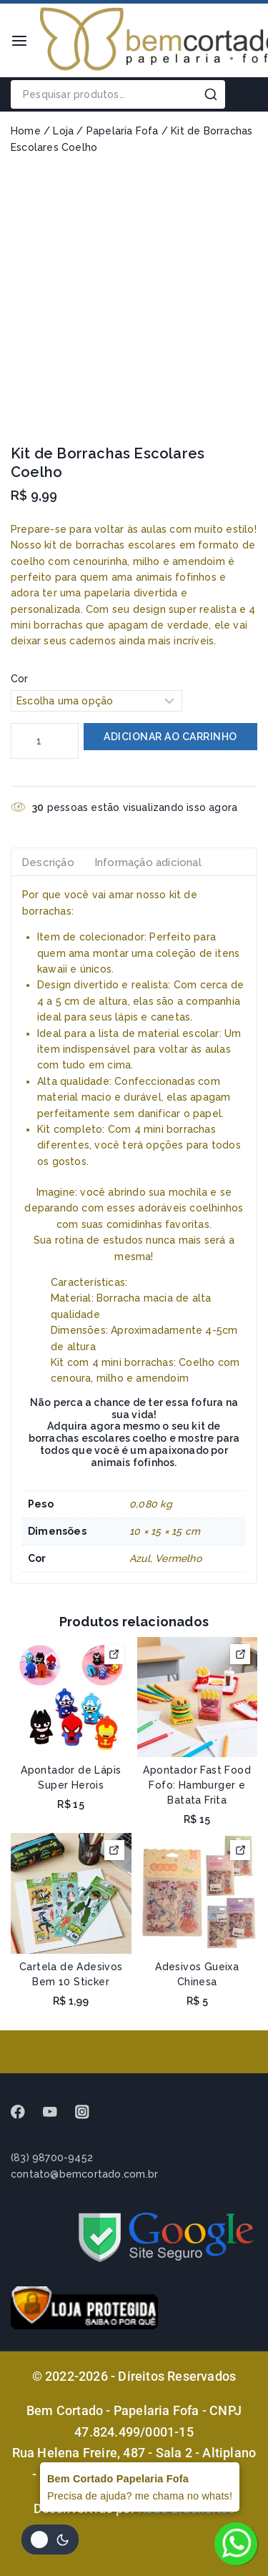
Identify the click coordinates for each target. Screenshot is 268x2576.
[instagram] (89, 2111)
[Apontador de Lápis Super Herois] (71, 1697)
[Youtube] (57, 2111)
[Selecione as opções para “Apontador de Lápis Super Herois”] (114, 1654)
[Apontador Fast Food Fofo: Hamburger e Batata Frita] (197, 1697)
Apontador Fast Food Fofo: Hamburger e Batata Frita (197, 1785)
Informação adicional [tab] (148, 862)
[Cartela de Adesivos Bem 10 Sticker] (71, 1893)
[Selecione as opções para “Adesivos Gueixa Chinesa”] (240, 1850)
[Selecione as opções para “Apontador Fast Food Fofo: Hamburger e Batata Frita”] (240, 1654)
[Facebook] (25, 2111)
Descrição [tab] (47, 862)
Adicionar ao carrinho (170, 736)
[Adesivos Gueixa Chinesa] (197, 1893)
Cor (20, 678)
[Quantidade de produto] (45, 741)
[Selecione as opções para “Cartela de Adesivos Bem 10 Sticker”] (114, 1850)
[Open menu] (19, 40)
